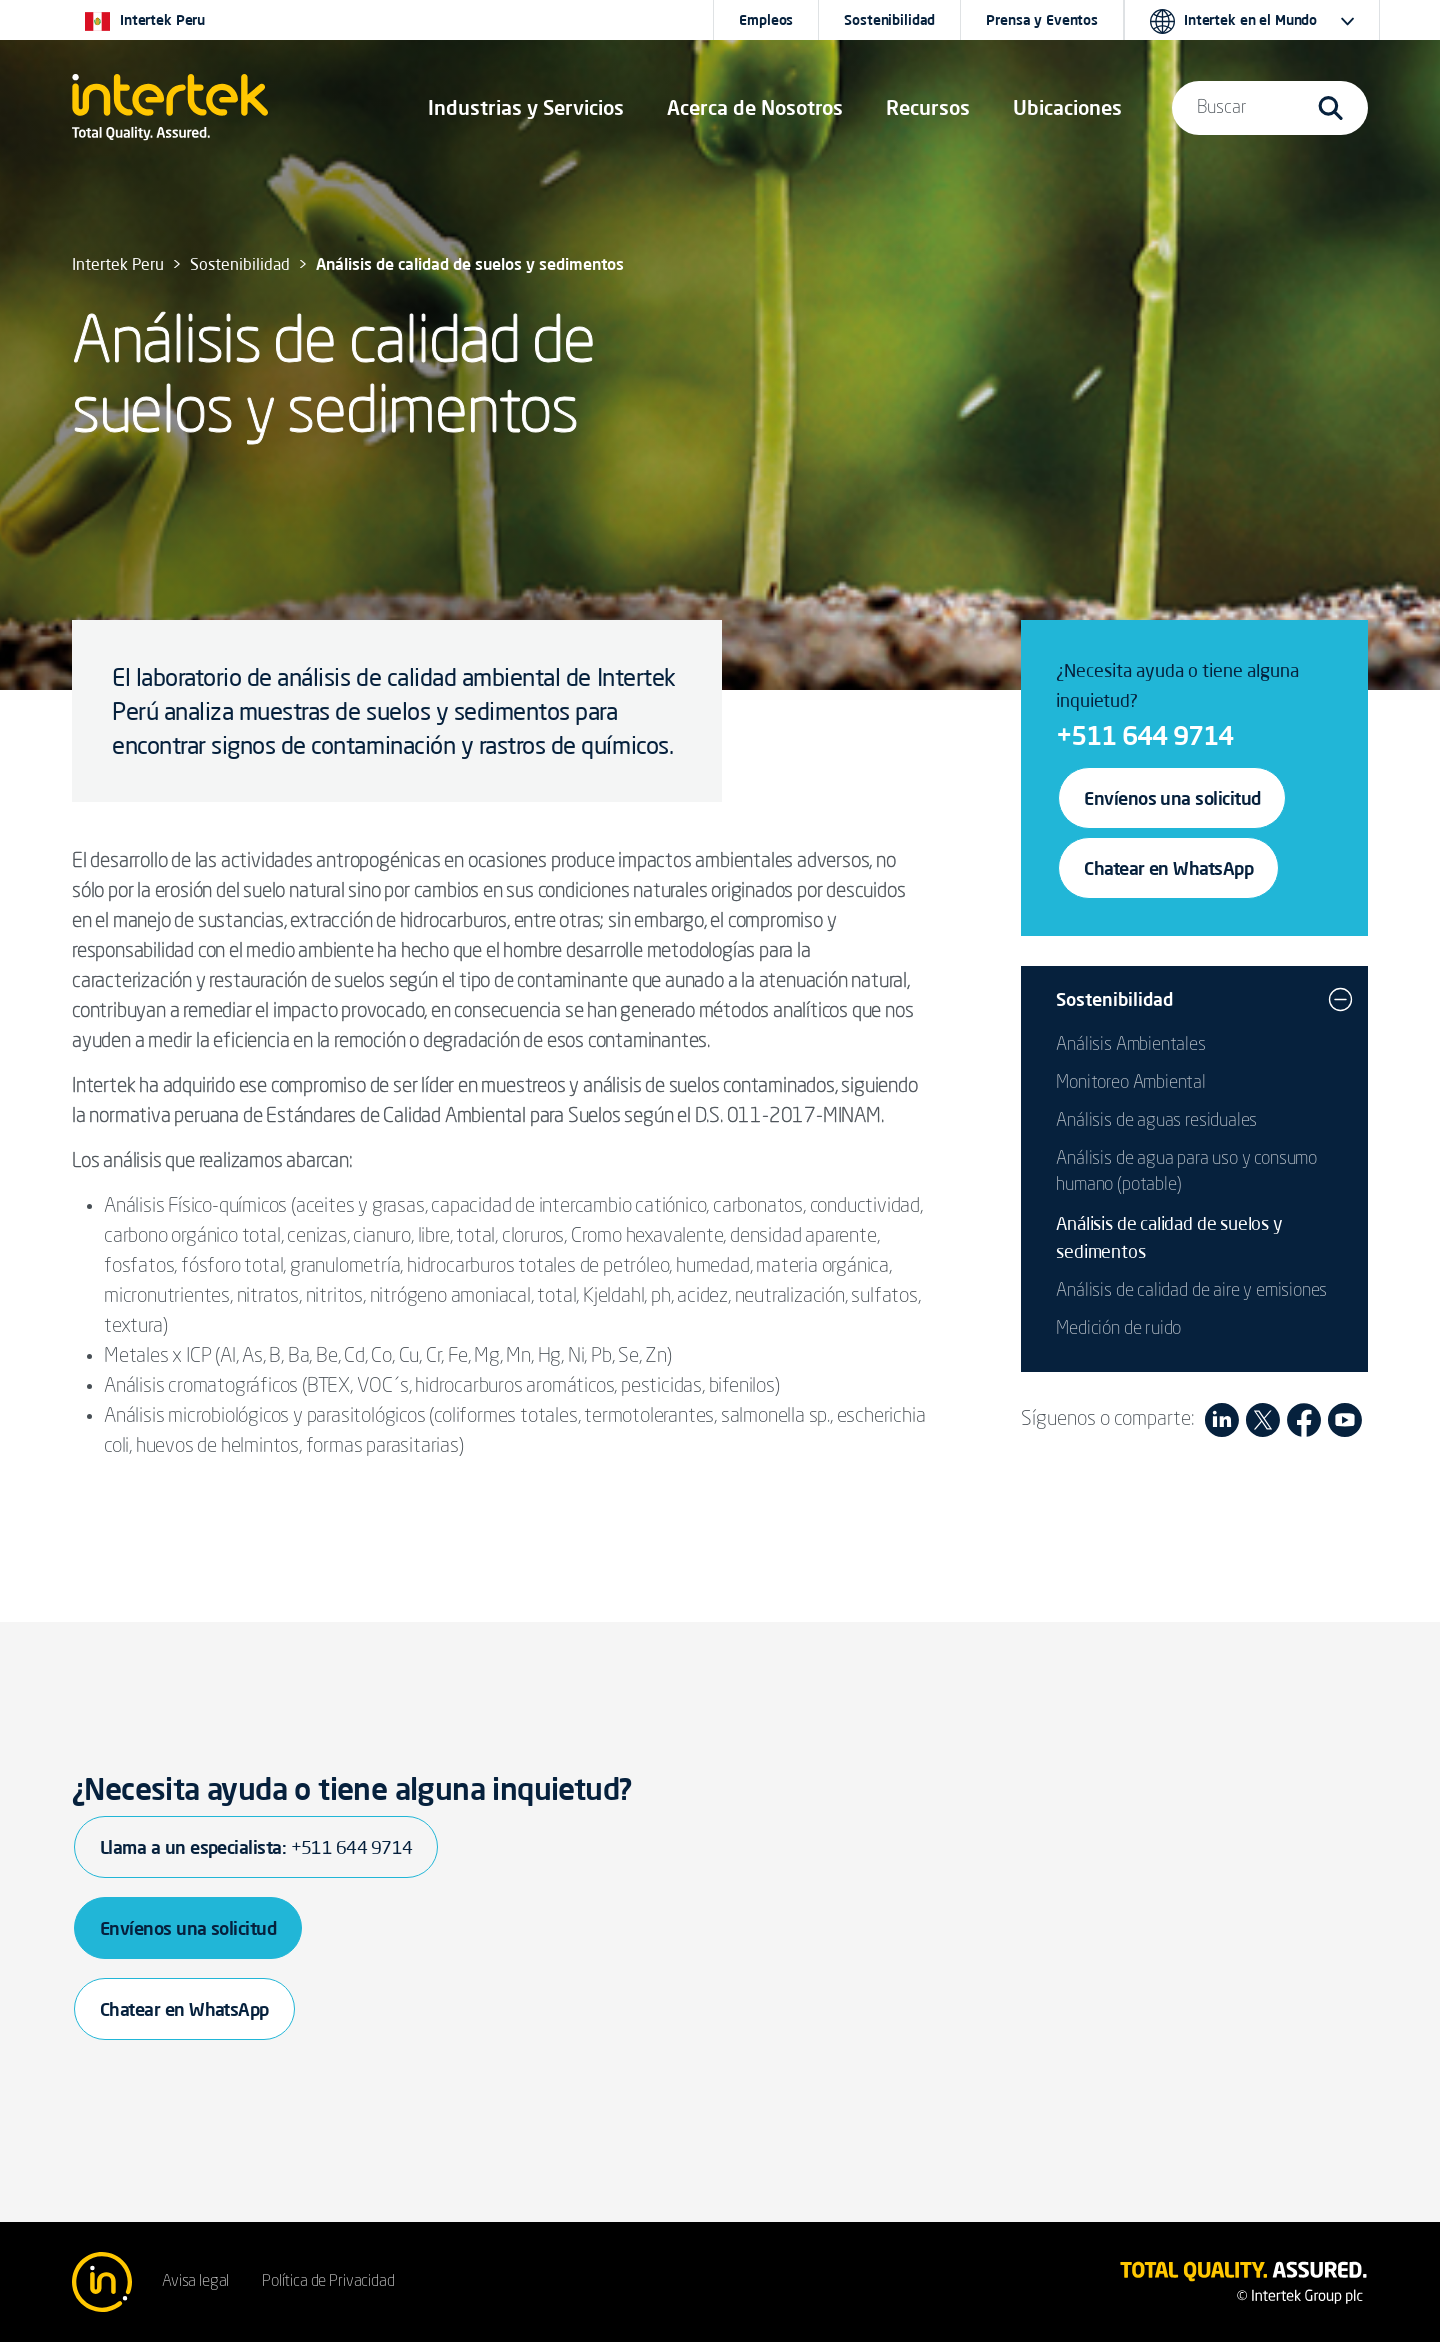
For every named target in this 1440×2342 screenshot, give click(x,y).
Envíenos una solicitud (1172, 798)
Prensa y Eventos (1042, 20)
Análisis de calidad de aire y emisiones (1191, 1291)
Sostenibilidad (889, 20)
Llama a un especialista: (256, 1847)
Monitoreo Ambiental (1131, 1083)
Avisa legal (195, 2282)
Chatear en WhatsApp (1168, 868)
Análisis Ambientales (1130, 1045)
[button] (526, 108)
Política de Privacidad (328, 2282)
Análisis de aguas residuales (1156, 1121)
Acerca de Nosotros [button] (755, 107)
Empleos (766, 20)
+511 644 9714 (1144, 735)
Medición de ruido (1118, 1329)
